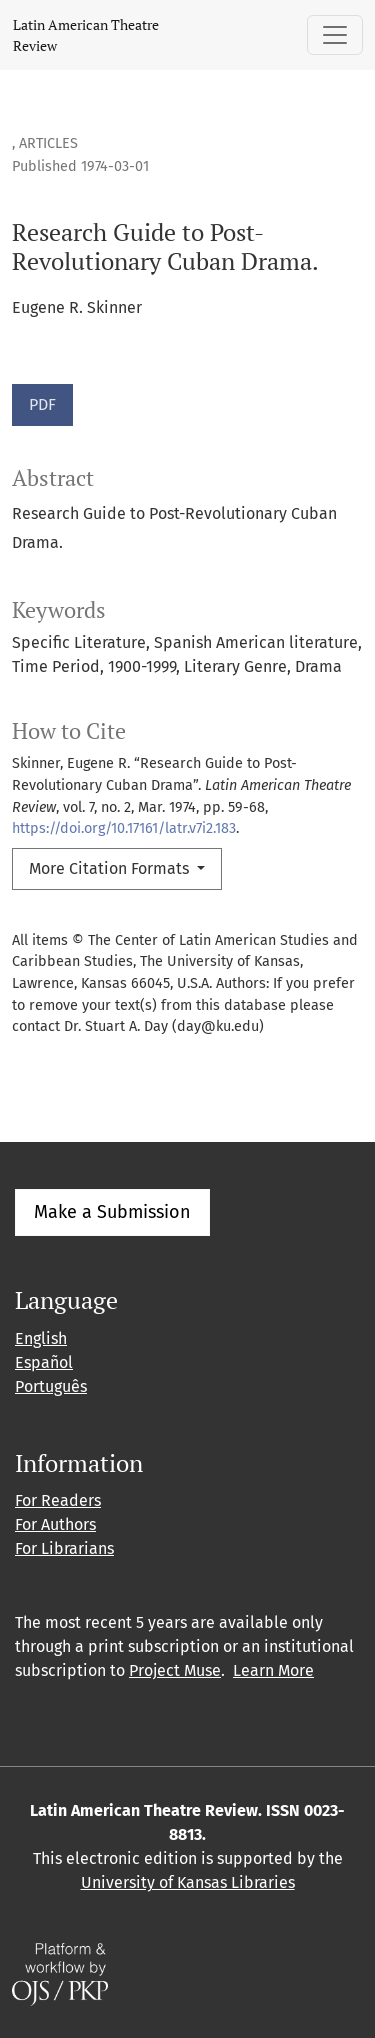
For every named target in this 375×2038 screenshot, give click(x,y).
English (41, 1338)
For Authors (55, 1524)
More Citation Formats (111, 868)
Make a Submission (112, 1212)
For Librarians (64, 1548)
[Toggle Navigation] (335, 35)
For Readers (58, 1500)
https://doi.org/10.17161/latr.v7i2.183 (124, 828)
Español (44, 1362)
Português (51, 1386)
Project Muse (175, 1670)
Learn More (273, 1670)
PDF (42, 404)
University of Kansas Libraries (188, 1882)
